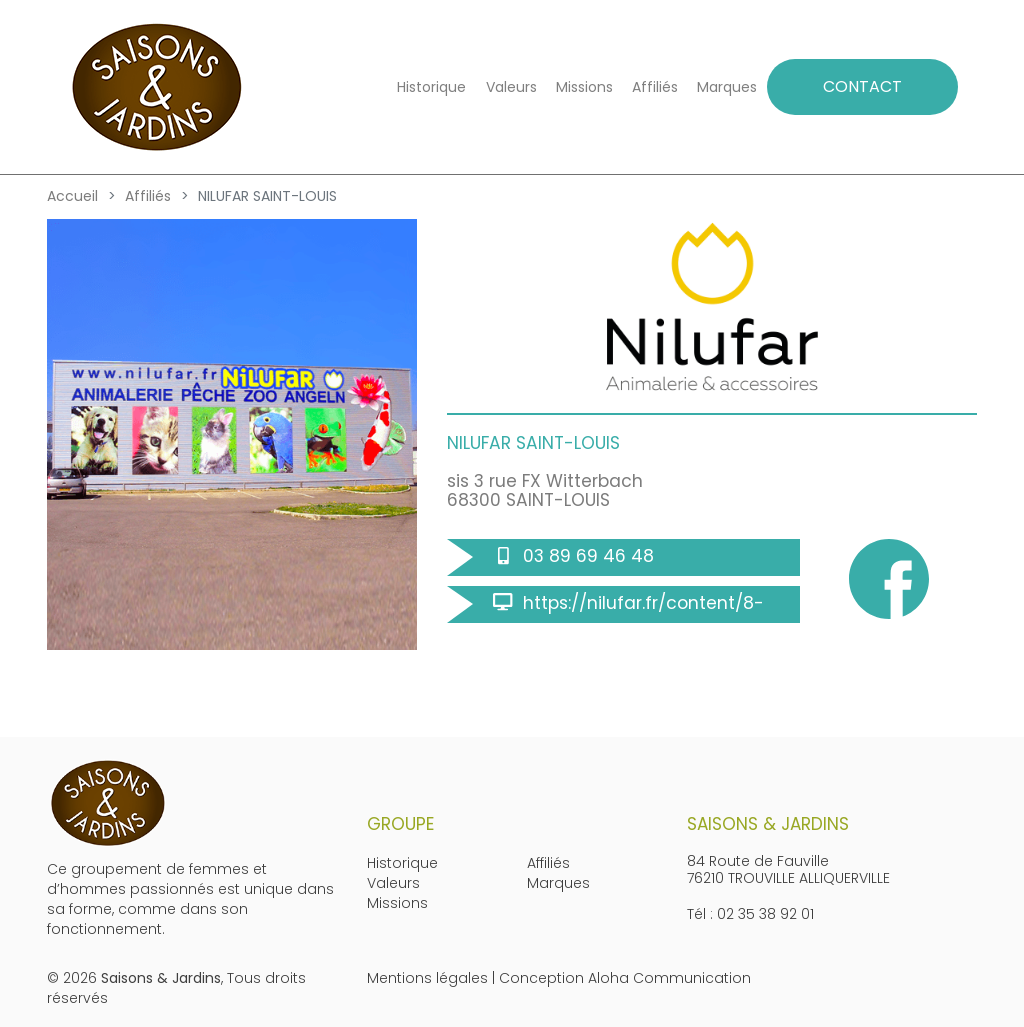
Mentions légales (427, 978)
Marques (727, 87)
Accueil (72, 196)
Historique (431, 87)
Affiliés (655, 87)
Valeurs (511, 87)
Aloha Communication (669, 978)
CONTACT (862, 86)
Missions (584, 87)
